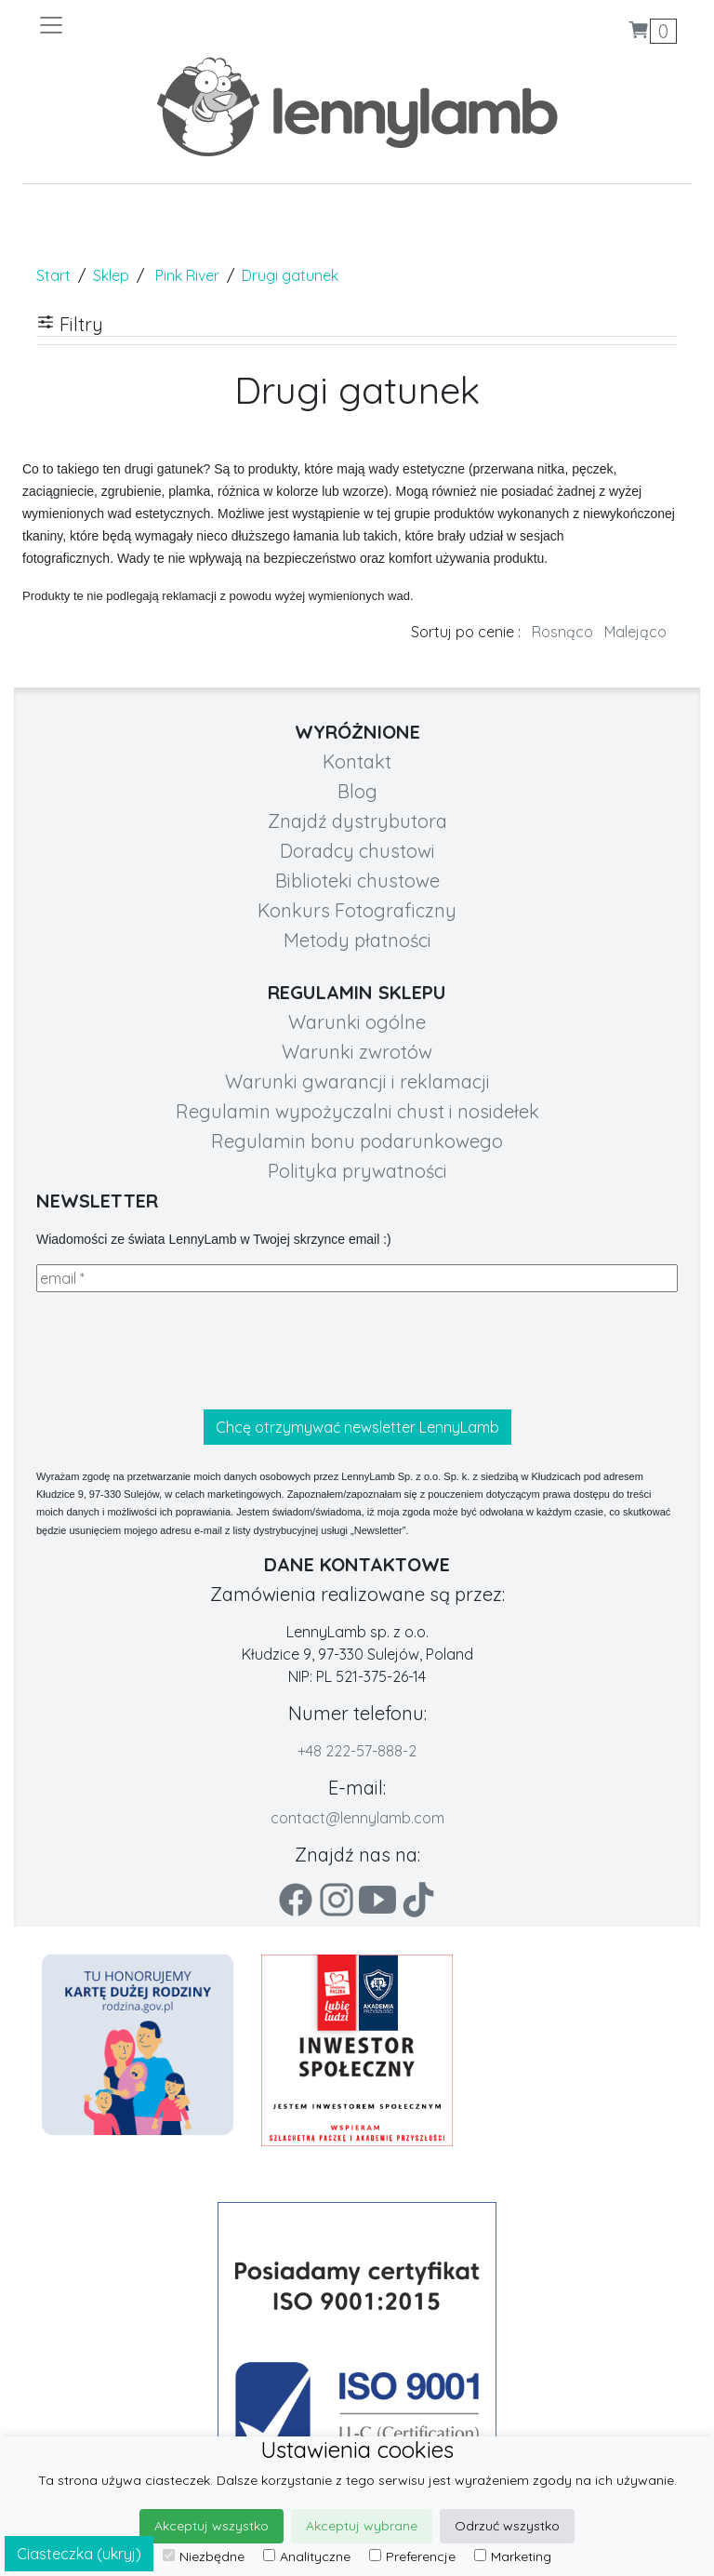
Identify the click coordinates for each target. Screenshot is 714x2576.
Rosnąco (562, 631)
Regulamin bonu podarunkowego (357, 1141)
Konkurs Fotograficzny (357, 910)
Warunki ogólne (357, 1022)
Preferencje (412, 2556)
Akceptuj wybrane (361, 2525)
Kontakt (357, 761)
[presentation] (177, 1351)
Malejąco (635, 631)
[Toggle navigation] (197, 25)
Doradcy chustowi (357, 850)
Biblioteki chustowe (357, 880)
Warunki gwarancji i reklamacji (357, 1081)
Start (53, 275)
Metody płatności (357, 940)
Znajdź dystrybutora (357, 821)
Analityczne (306, 2556)
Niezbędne (204, 2556)
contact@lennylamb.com (357, 1818)
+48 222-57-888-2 (357, 1751)
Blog (357, 791)
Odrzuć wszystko (507, 2525)
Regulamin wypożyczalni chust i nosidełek (357, 1111)
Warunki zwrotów (357, 1051)
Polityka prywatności (357, 1170)
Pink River (187, 275)
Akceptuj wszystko (211, 2525)
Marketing (512, 2556)
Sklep (111, 275)
